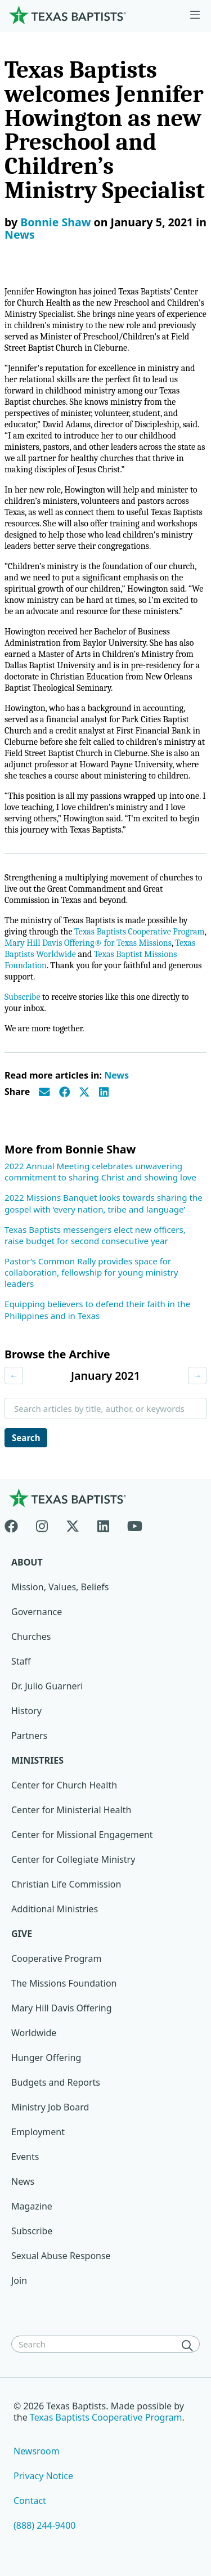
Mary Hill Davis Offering (61, 2008)
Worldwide (33, 2033)
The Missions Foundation (64, 1983)
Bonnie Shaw (55, 222)
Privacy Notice (43, 2476)
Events (25, 2156)
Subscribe (22, 997)
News (20, 234)
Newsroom (37, 2451)
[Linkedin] (103, 1523)
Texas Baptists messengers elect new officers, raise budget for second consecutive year (95, 1235)
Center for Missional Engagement (82, 1834)
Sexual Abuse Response (61, 2255)
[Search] (189, 2345)
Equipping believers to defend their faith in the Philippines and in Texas (97, 1309)
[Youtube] (134, 1523)
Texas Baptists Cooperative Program (139, 932)
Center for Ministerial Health (71, 1810)
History (26, 1711)
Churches (31, 1636)
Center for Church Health (64, 1785)
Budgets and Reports (55, 2082)
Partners (29, 1735)
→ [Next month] (197, 1375)
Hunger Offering (46, 2057)
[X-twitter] (72, 1523)
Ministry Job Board (50, 2107)
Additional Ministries (54, 1909)
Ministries (37, 1760)
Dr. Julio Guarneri (47, 1686)
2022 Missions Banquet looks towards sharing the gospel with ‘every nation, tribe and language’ (104, 1203)
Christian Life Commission (66, 1884)
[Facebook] (16, 1523)
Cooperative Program (56, 1958)
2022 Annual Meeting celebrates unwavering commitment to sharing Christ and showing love (100, 1171)
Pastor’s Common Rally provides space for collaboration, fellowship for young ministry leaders (91, 1272)
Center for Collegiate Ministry (73, 1859)
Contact (30, 2500)
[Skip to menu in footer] (194, 15)
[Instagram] (42, 1523)
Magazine (31, 2206)
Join (19, 2280)
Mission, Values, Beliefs (60, 1587)
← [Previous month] (14, 1375)
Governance (36, 1611)
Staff (21, 1661)
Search (26, 1437)
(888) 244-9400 (44, 2525)
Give (21, 1933)
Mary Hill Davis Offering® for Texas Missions (88, 943)
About (27, 1562)
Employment (38, 2132)
